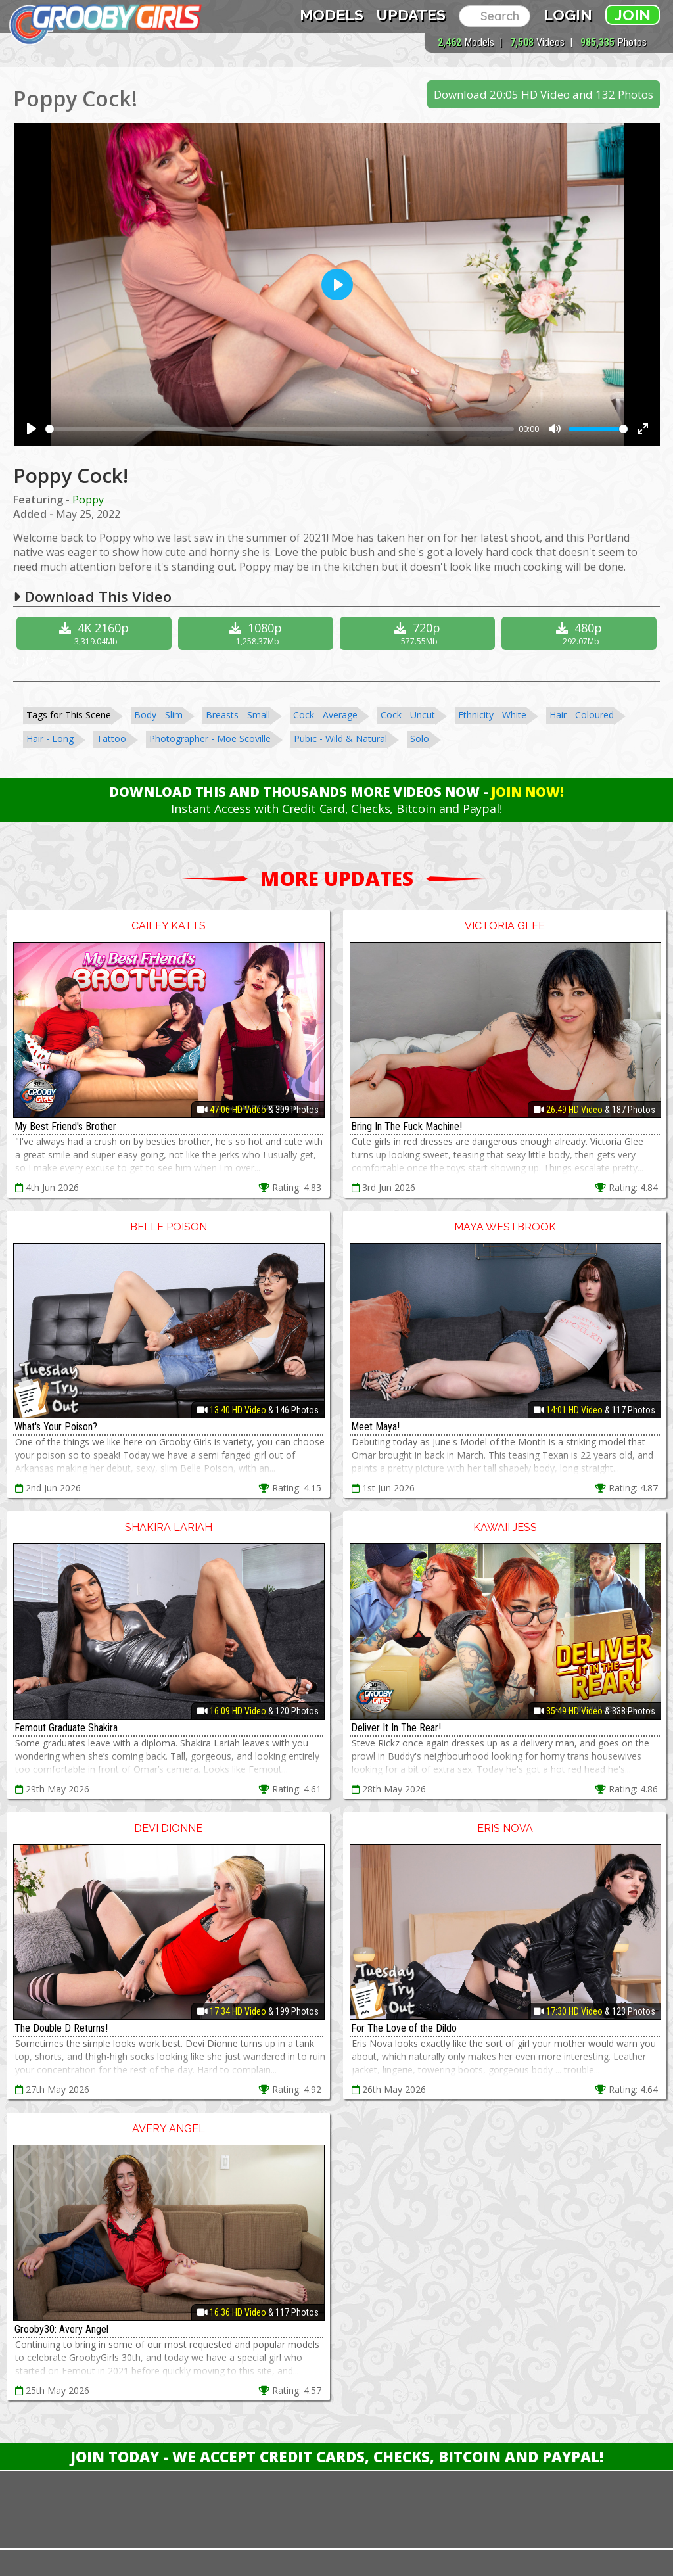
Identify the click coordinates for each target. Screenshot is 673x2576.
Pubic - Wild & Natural (340, 738)
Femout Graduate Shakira (66, 1727)
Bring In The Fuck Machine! (406, 1126)
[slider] (279, 429)
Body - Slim (158, 715)
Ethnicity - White (492, 715)
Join (633, 15)
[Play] (31, 428)
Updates (411, 15)
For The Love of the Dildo (404, 2028)
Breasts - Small (238, 715)
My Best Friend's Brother (65, 1126)
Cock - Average (325, 715)
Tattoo (111, 738)
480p (580, 633)
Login (568, 15)
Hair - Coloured (581, 715)
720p (419, 633)
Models (331, 15)
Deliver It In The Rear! (396, 1727)
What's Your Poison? (55, 1426)
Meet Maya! (375, 1426)
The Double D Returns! (61, 2028)
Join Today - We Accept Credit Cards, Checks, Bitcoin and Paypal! (336, 2456)
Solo (419, 738)
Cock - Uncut (408, 715)
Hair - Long (50, 738)
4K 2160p (95, 633)
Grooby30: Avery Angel (61, 2329)
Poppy (88, 499)
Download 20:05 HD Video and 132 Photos (543, 94)
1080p (257, 633)
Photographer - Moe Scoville (210, 738)
